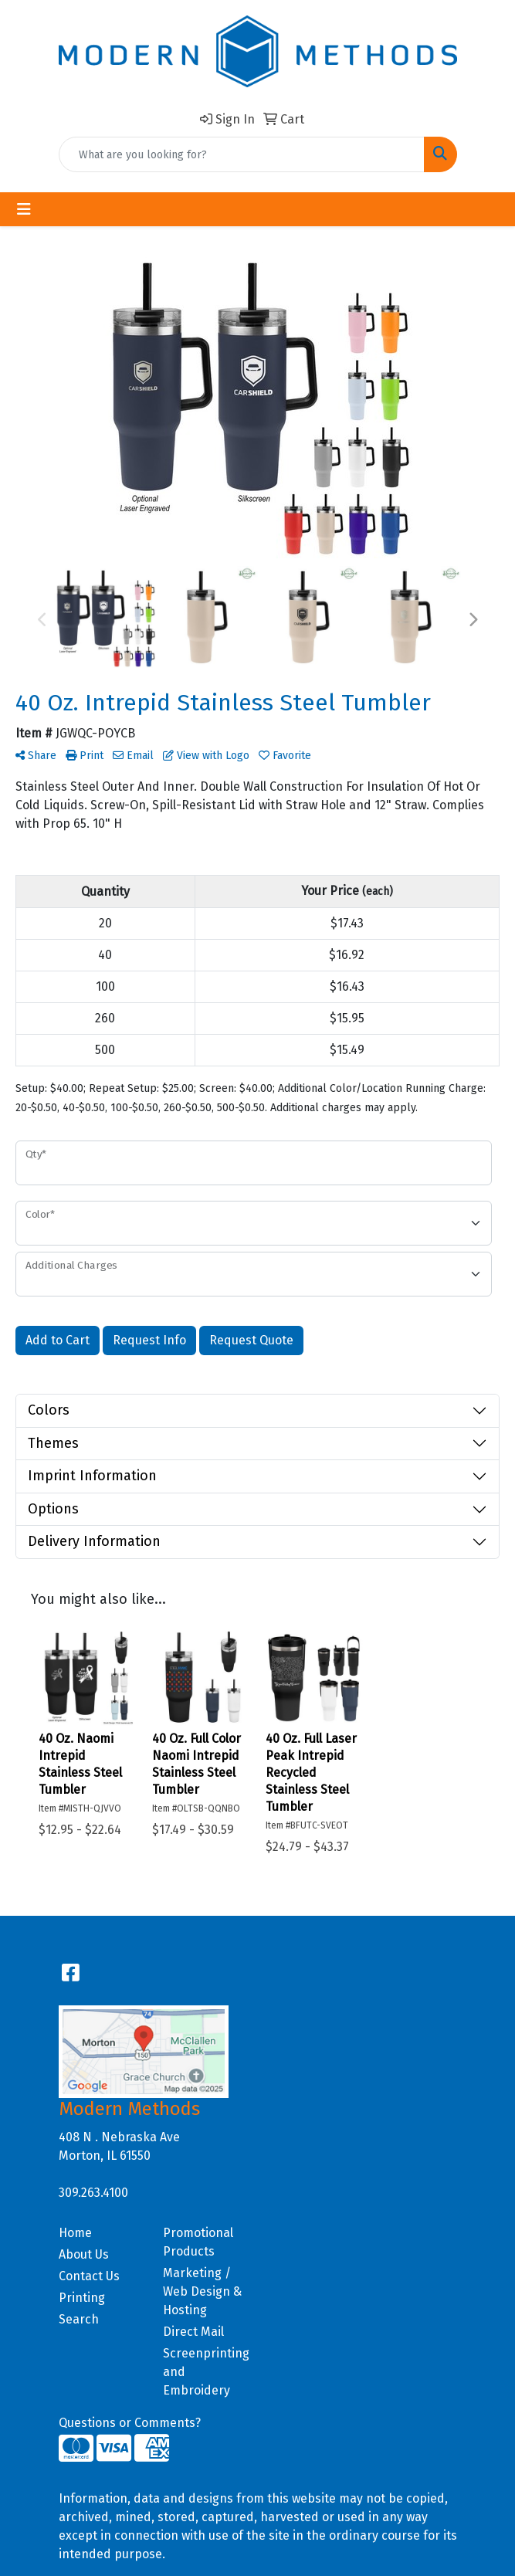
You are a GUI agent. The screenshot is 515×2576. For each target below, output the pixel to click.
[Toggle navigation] (24, 209)
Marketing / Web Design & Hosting (202, 2291)
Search (79, 2319)
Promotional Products (198, 2242)
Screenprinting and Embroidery (206, 2372)
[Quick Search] (242, 154)
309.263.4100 (93, 2192)
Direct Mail (193, 2331)
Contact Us (89, 2276)
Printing (82, 2297)
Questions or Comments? (130, 2422)
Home (75, 2232)
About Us (84, 2254)
